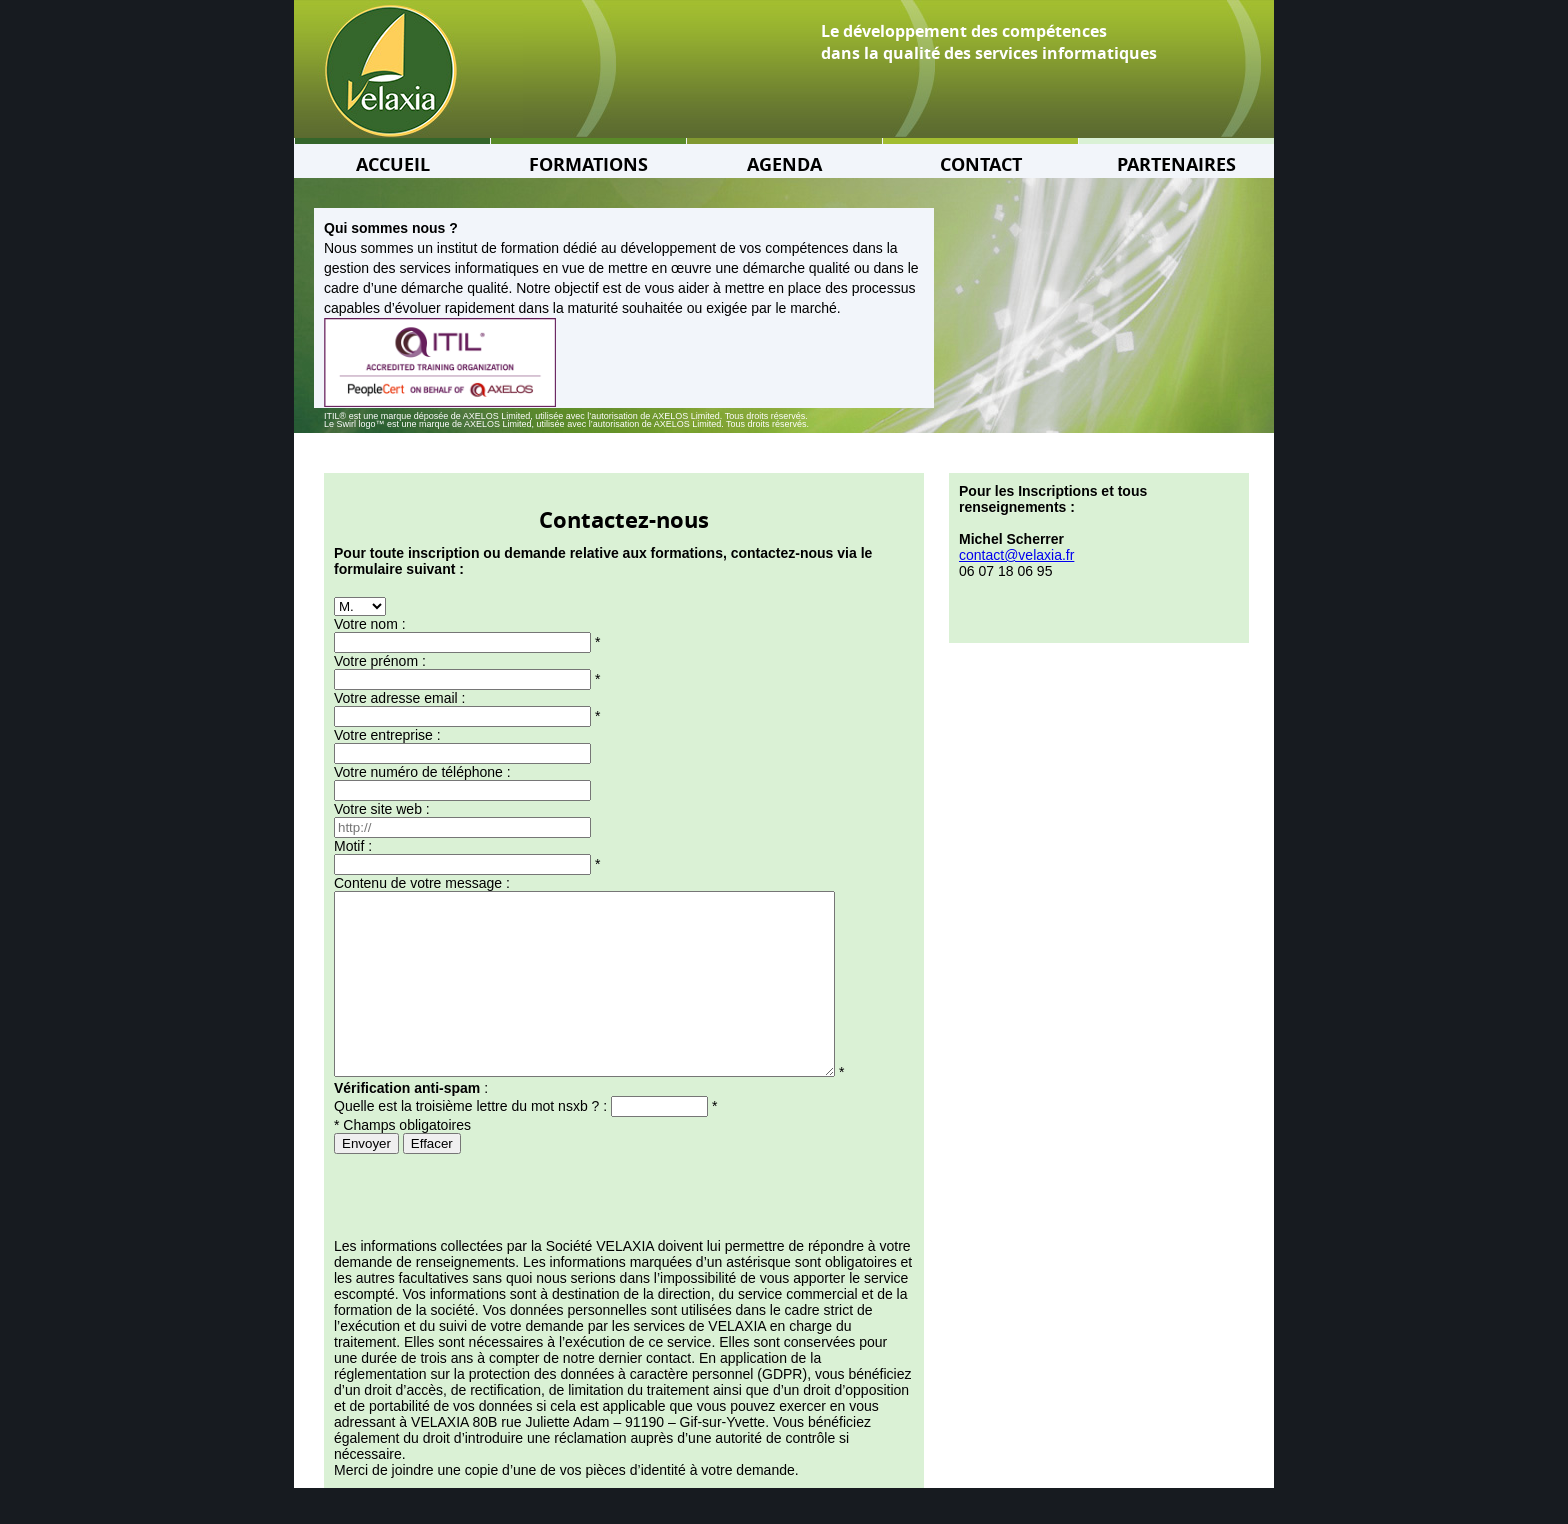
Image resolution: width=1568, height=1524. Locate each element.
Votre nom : (370, 624)
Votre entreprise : (387, 735)
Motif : (353, 846)
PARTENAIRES (1176, 164)
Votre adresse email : (400, 698)
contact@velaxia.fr (1016, 555)
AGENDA (784, 164)
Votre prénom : (380, 661)
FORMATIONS (588, 164)
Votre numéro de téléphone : (422, 772)
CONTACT (981, 164)
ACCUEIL (393, 164)
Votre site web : (382, 809)
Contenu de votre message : (422, 883)
